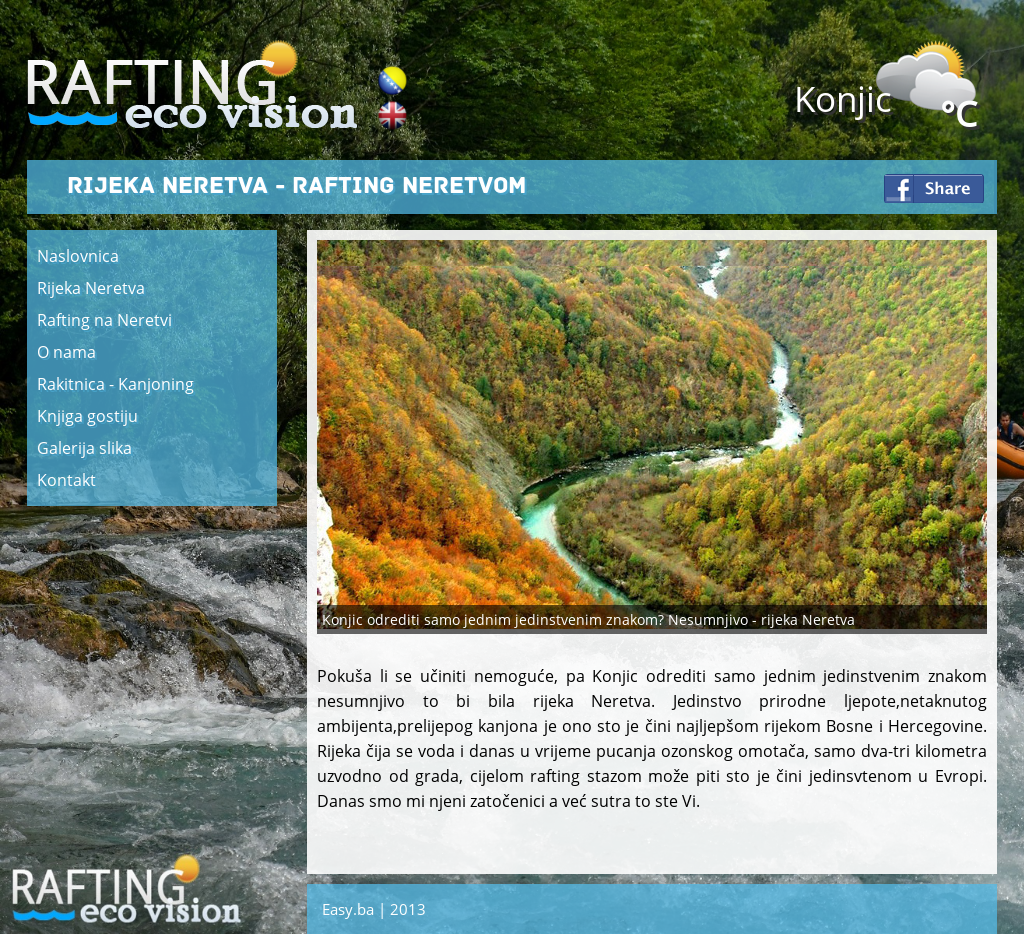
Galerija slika (84, 448)
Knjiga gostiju (87, 416)
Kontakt (66, 480)
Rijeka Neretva (91, 288)
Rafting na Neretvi (104, 320)
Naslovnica (78, 256)
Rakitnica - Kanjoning (115, 384)
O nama (66, 352)
